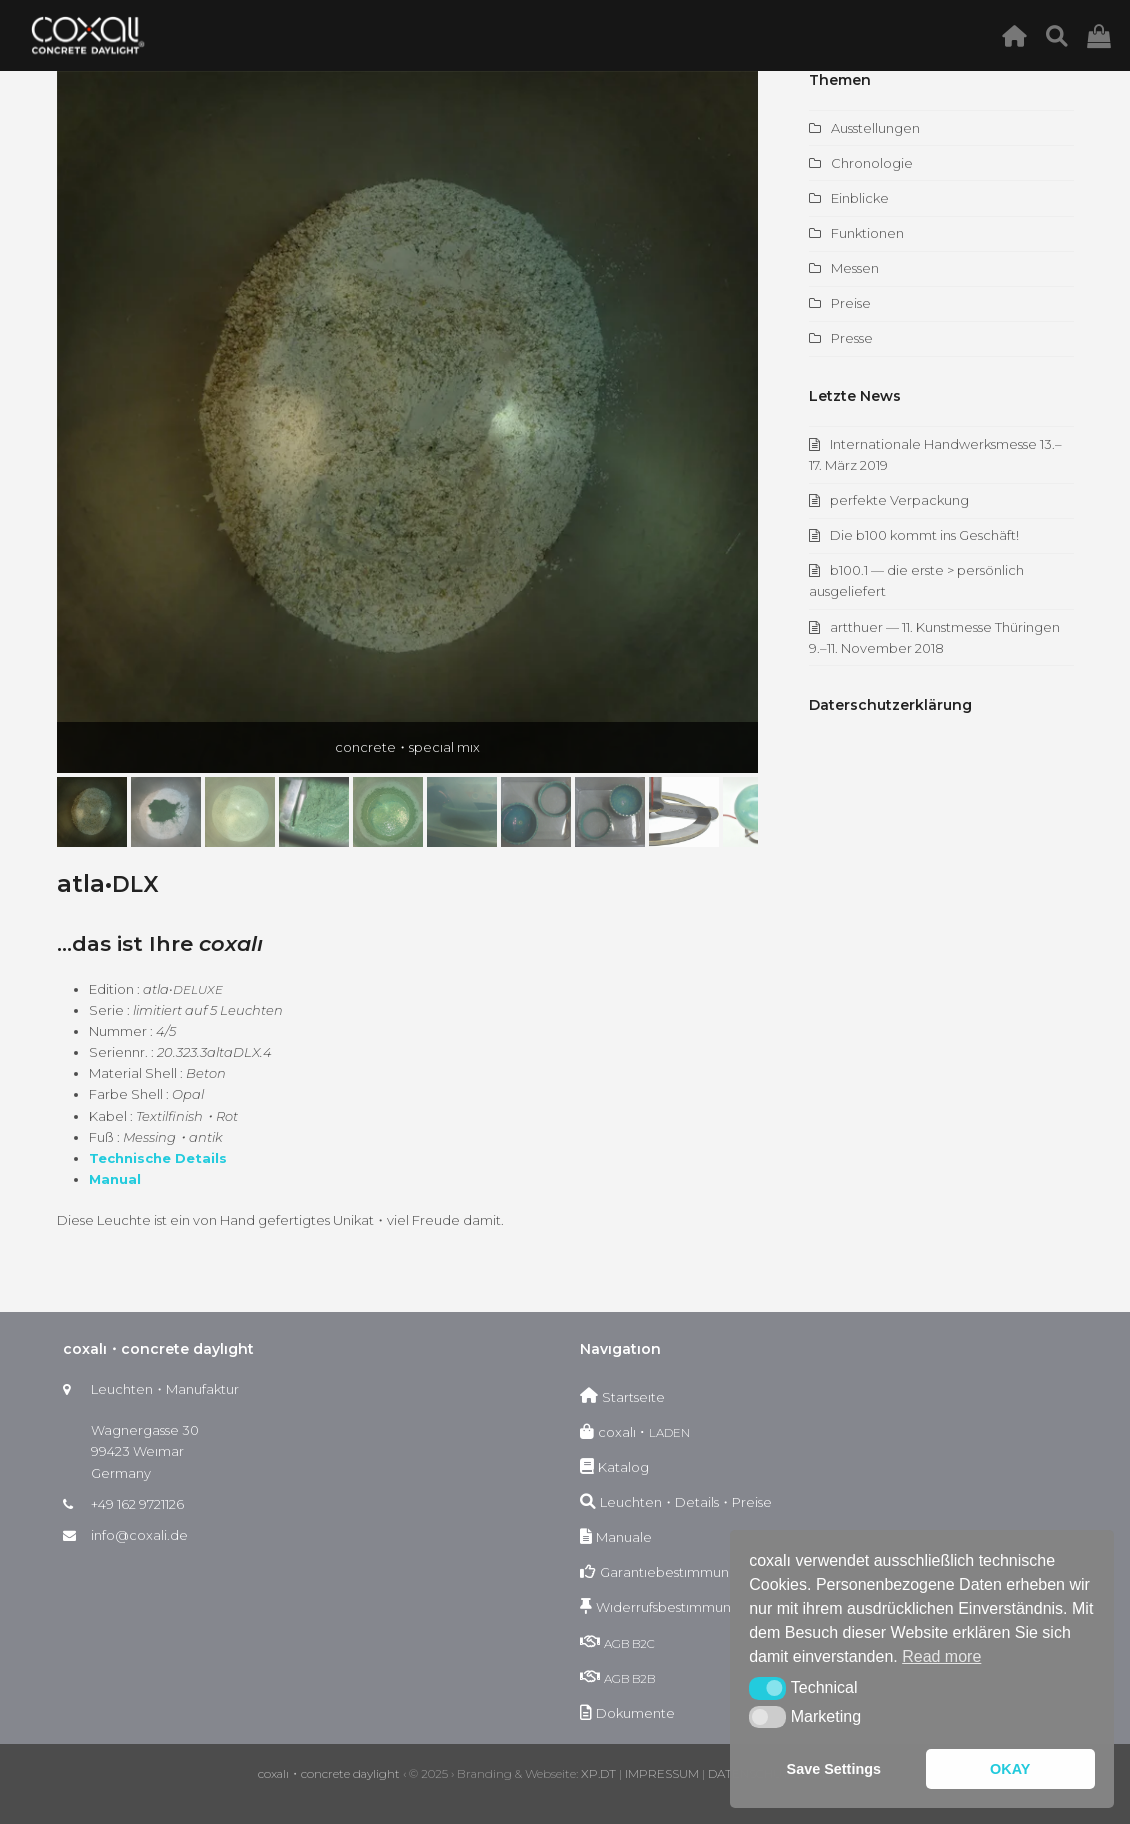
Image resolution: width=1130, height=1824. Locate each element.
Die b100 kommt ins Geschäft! (924, 535)
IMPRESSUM (662, 1773)
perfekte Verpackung (899, 500)
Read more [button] (941, 1656)
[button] (92, 812)
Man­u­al (115, 1179)
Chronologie (872, 163)
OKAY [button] (1010, 1769)
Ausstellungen (875, 128)
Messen (855, 268)
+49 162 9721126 (137, 1504)
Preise (851, 303)
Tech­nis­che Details (158, 1158)
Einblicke (860, 198)
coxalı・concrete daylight (329, 1773)
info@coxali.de (139, 1535)
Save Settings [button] (834, 1769)
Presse (852, 338)
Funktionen (867, 233)
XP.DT (598, 1773)
